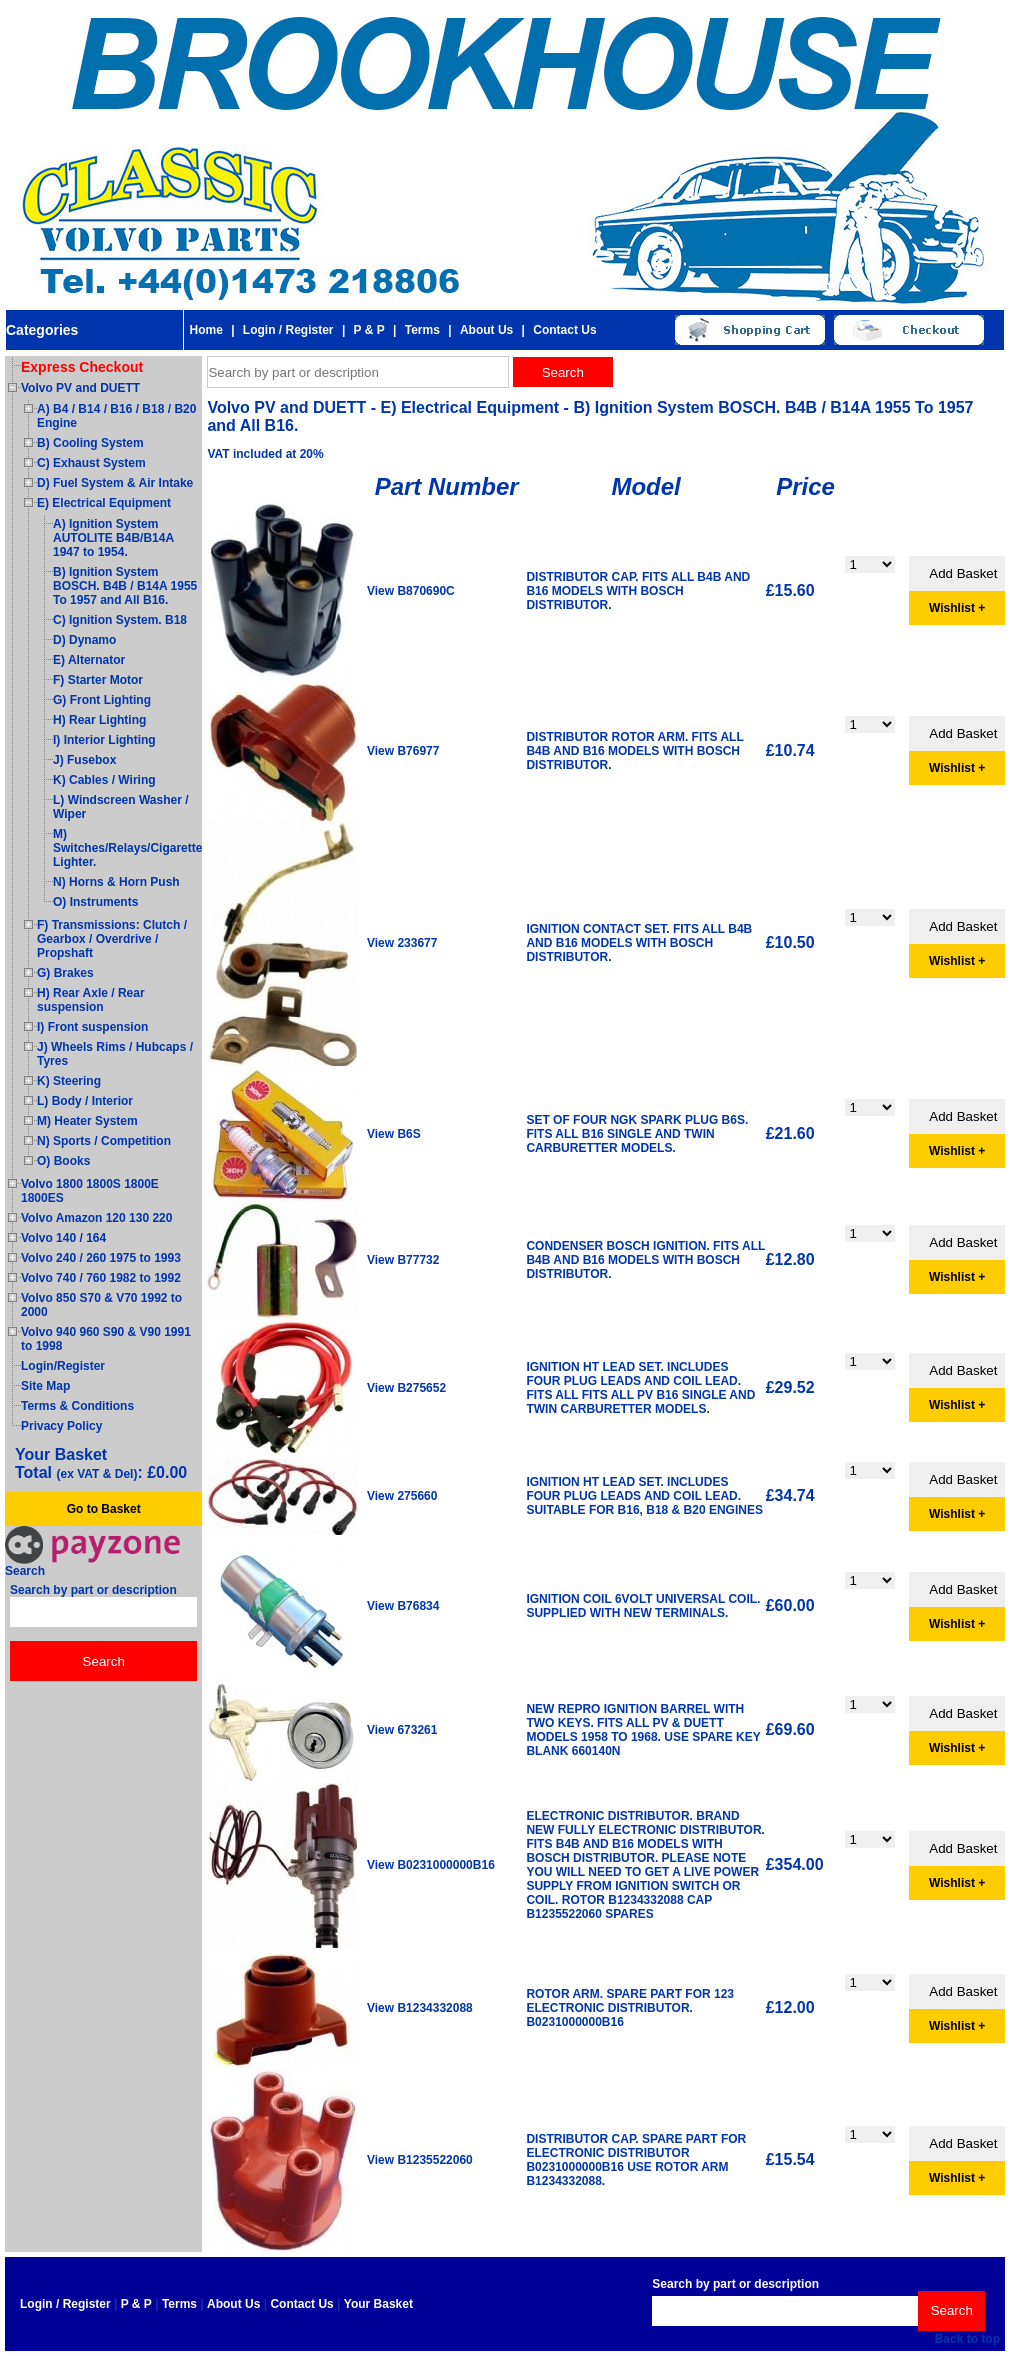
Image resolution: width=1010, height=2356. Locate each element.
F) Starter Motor (98, 680)
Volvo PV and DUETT (80, 388)
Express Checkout (82, 367)
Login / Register (288, 330)
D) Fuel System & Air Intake (115, 483)
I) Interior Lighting (104, 740)
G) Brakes (65, 973)
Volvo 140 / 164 (63, 1238)
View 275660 (402, 1496)
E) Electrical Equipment (104, 503)
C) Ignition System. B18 (120, 620)
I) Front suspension (92, 1027)
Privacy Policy (61, 1426)
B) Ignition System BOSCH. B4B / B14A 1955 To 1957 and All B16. (125, 586)
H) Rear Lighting (99, 720)
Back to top (967, 2339)
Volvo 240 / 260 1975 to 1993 (101, 1258)
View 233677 (402, 943)
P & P (369, 330)
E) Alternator (89, 660)
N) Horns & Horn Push (116, 882)
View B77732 (403, 1260)
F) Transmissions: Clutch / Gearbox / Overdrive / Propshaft (112, 939)
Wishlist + (957, 608)
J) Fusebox (84, 760)
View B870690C (411, 591)
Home (205, 330)
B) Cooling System (90, 443)
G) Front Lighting (102, 700)
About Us (486, 330)
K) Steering (69, 1081)
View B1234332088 (420, 2008)
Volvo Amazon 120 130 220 (96, 1218)
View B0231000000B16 (431, 1865)
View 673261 (402, 1730)
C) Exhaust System (91, 463)
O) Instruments (95, 902)
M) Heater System (87, 1121)
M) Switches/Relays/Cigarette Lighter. (127, 848)
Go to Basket (104, 1509)
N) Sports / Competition (104, 1141)
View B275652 (406, 1388)
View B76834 (403, 1606)
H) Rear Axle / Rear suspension (91, 1000)
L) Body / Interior (85, 1101)
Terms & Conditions (77, 1406)
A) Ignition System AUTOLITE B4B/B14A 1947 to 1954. (113, 538)
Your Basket (378, 2304)
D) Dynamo (84, 640)
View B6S (394, 1134)
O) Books (63, 1161)
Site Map (45, 1386)
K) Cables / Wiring (104, 780)
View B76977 (403, 751)
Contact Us (564, 330)
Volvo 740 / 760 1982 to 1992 (101, 1278)
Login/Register (63, 1366)
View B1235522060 (420, 2160)
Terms (422, 330)
